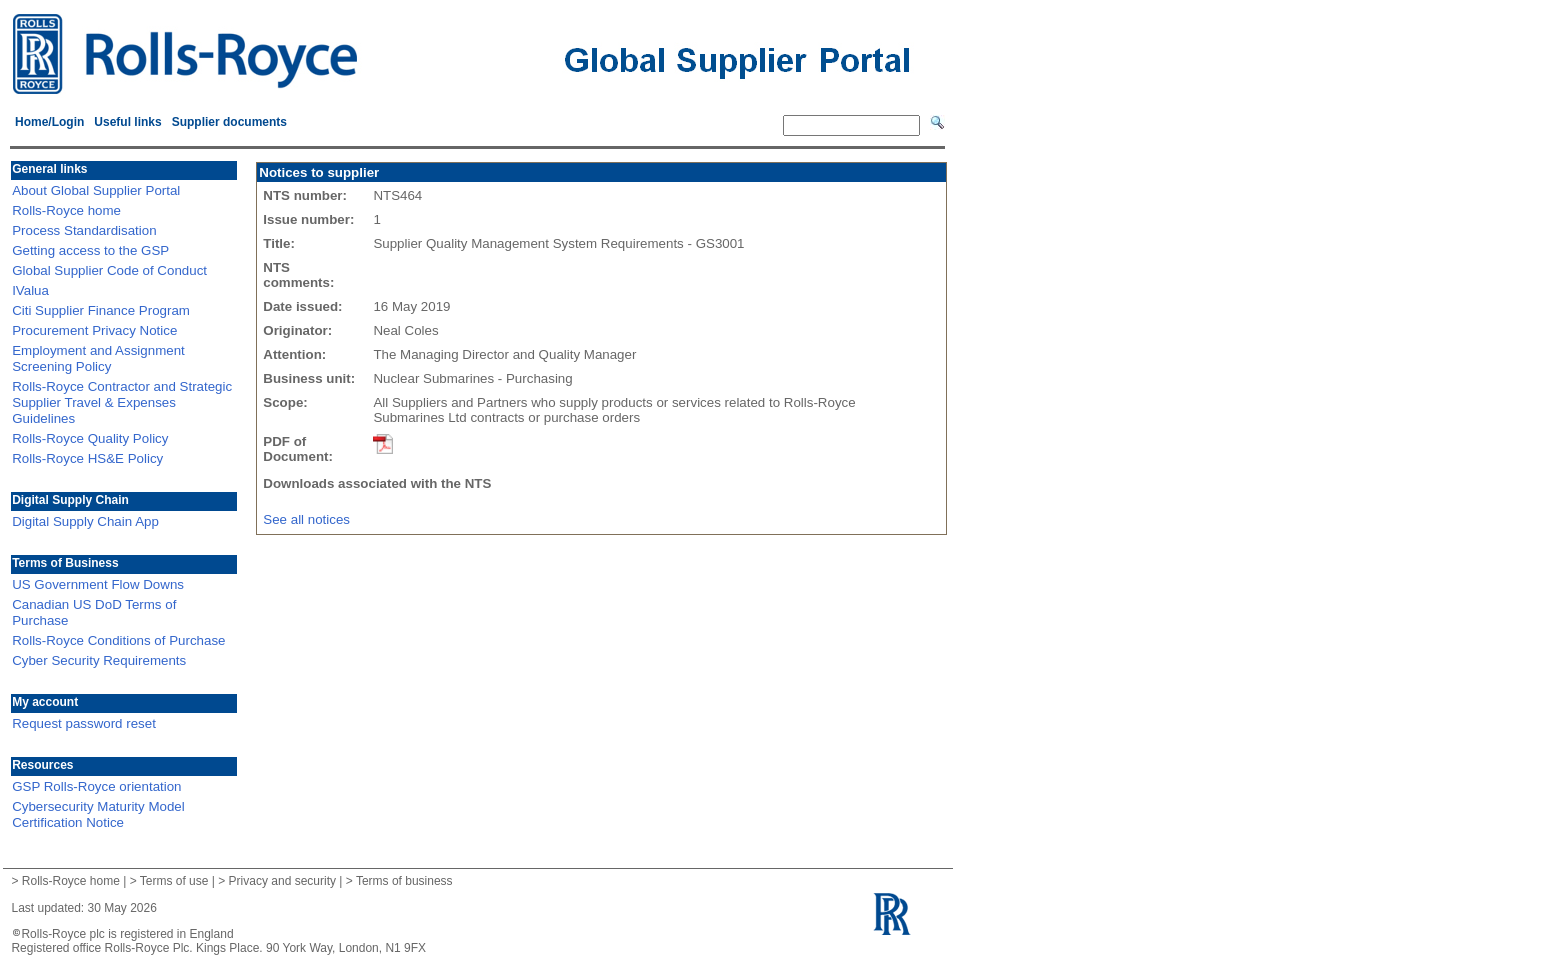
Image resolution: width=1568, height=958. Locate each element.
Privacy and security (282, 881)
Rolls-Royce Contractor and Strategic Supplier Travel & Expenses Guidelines (122, 402)
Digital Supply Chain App (85, 521)
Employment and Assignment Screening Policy (98, 358)
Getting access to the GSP (90, 250)
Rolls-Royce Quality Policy (90, 438)
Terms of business (404, 881)
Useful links (127, 122)
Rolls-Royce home (66, 210)
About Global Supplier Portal (96, 190)
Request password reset (84, 723)
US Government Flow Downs (98, 584)
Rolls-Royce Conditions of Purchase (118, 640)
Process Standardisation (84, 230)
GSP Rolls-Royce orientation (96, 786)
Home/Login (49, 122)
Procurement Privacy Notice (94, 330)
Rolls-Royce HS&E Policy (87, 458)
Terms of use (174, 881)
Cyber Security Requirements (99, 660)
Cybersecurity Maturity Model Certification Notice (98, 814)
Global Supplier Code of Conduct (109, 270)
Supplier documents (229, 122)
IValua (30, 290)
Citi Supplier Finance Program (101, 310)
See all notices (306, 519)
